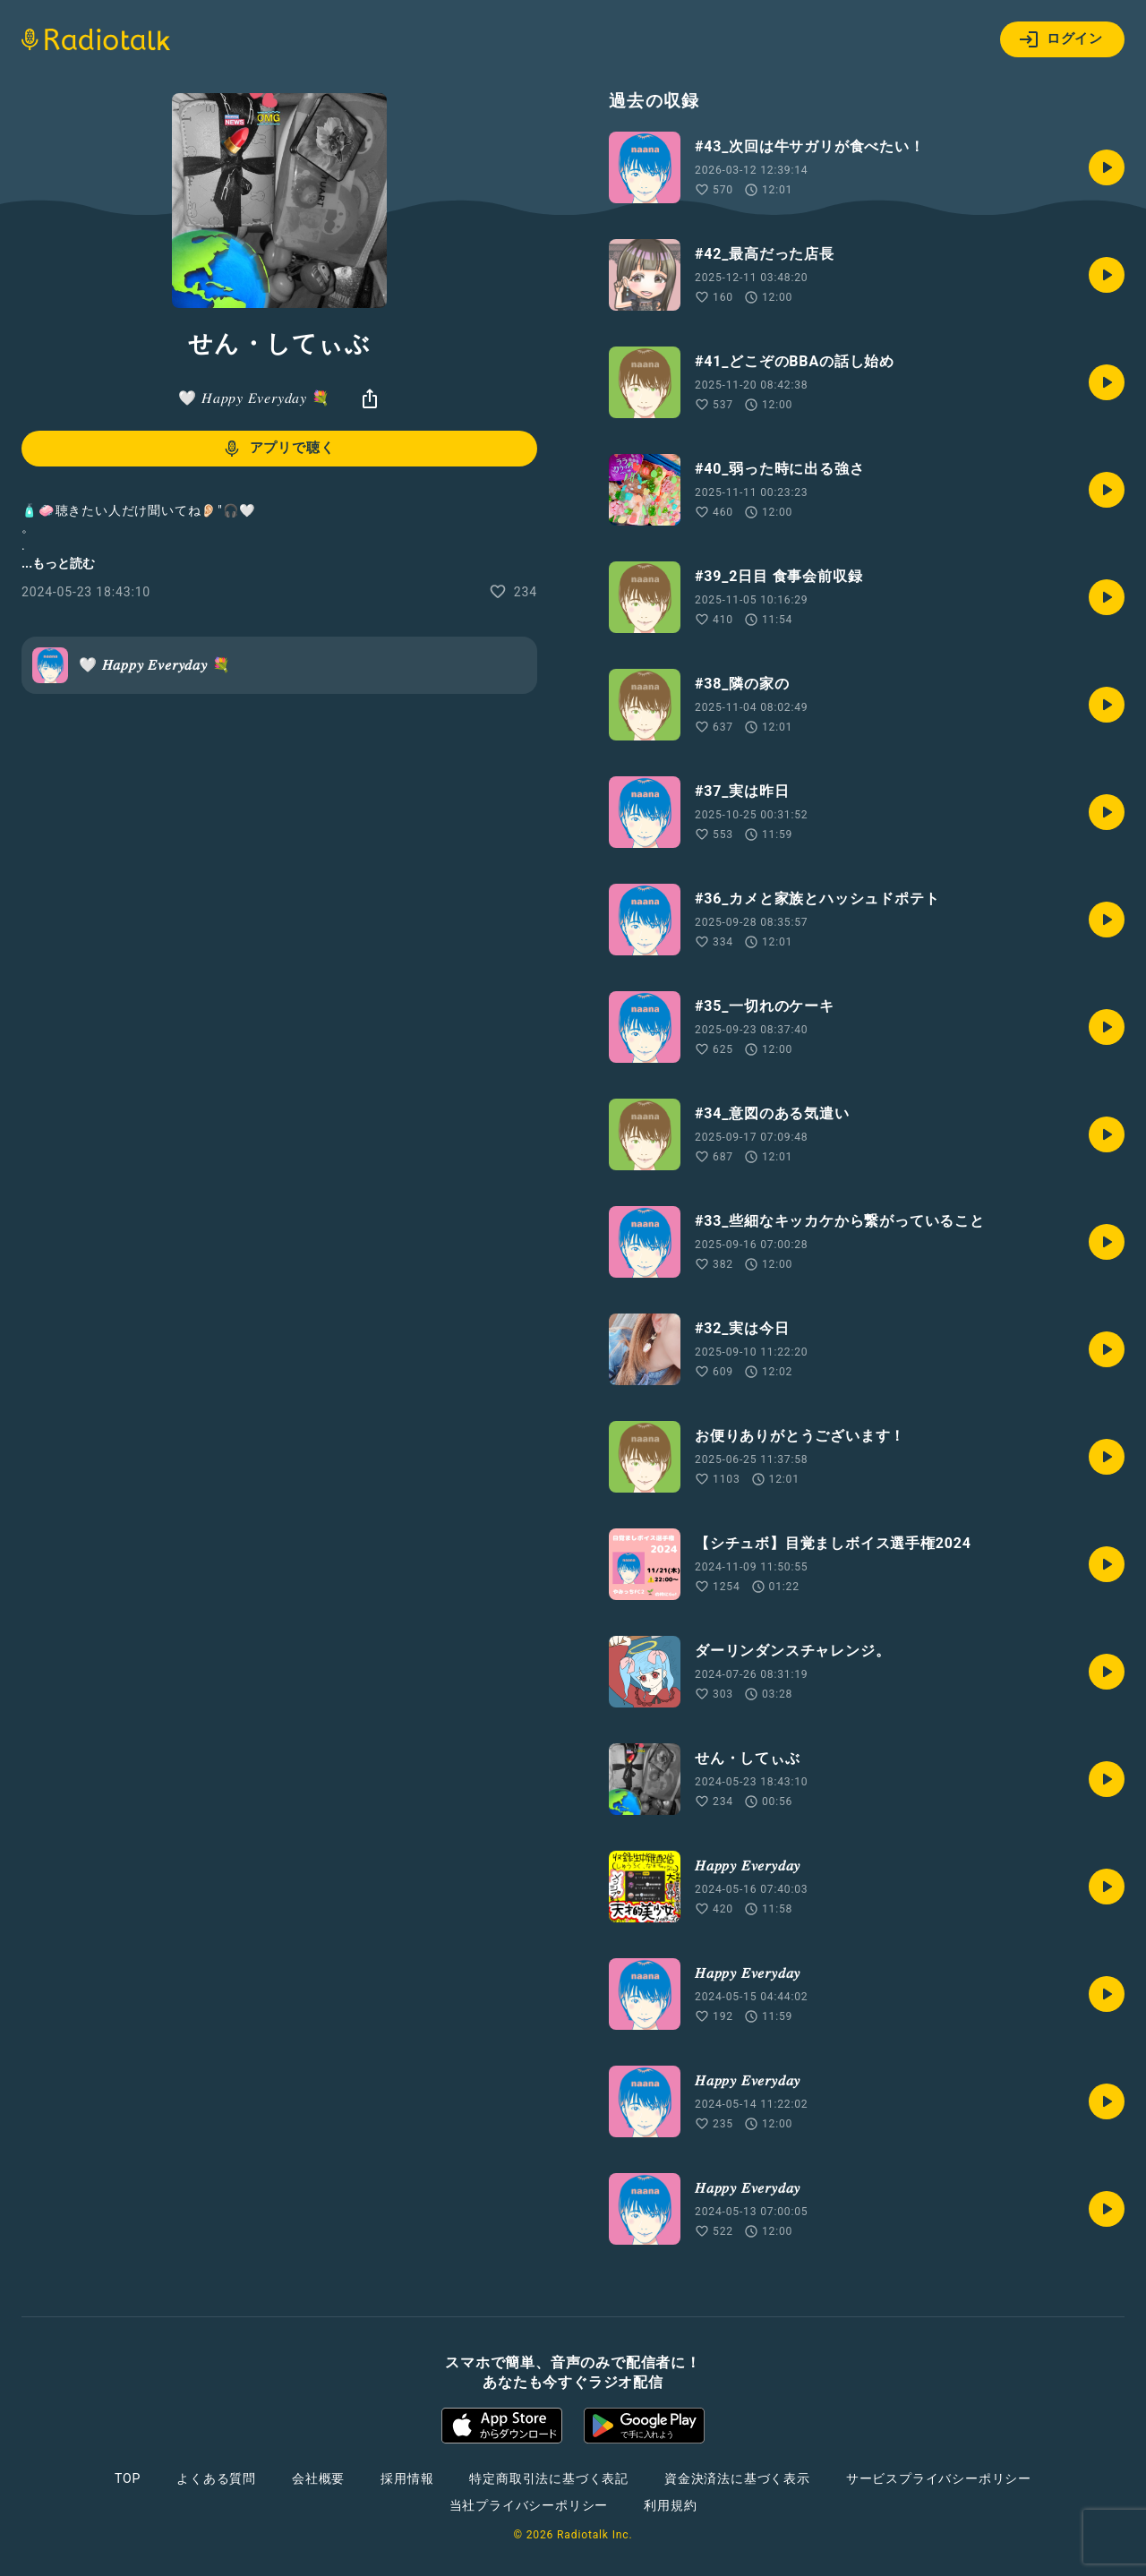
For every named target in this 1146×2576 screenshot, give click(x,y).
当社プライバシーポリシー (529, 2505)
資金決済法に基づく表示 (737, 2478)
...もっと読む (58, 563)
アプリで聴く (278, 448)
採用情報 (407, 2478)
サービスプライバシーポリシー (938, 2478)
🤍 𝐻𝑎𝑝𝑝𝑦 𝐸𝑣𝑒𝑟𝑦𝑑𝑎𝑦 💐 (253, 398)
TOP (128, 2478)
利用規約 (670, 2505)
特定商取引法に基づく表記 (549, 2478)
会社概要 (318, 2478)
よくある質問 (216, 2478)
